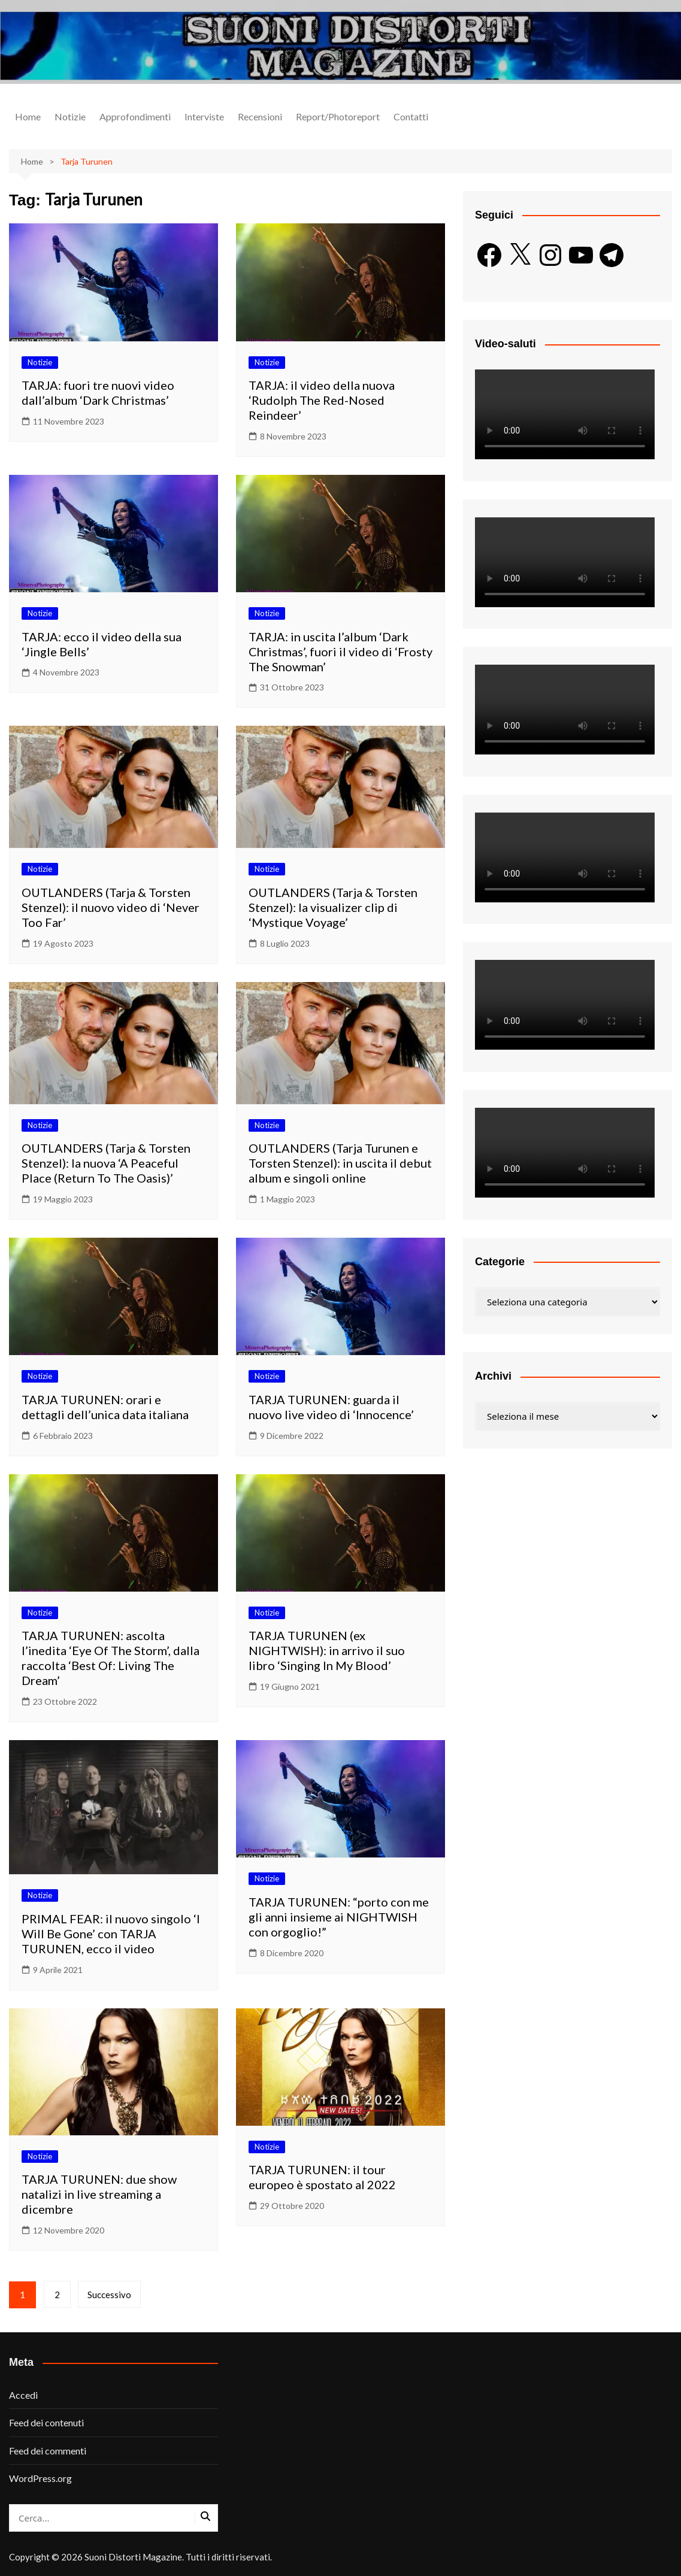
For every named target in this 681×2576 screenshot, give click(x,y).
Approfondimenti (135, 116)
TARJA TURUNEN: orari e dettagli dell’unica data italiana (105, 1407)
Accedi (23, 2395)
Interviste (204, 116)
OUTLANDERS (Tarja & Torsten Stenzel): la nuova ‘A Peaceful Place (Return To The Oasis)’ (106, 1163)
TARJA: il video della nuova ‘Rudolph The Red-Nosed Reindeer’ (322, 400)
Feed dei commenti (47, 2450)
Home (28, 116)
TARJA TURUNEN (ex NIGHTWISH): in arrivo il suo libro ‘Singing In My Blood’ (327, 1650)
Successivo (110, 2294)
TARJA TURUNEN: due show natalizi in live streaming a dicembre (99, 2194)
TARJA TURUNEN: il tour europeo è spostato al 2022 (322, 2177)
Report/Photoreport (338, 116)
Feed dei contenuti (46, 2422)
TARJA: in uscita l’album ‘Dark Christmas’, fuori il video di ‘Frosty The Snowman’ (340, 651)
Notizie (70, 116)
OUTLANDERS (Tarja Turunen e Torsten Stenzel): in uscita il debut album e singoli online (340, 1163)
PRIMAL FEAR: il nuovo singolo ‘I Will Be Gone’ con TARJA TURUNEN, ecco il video (111, 1933)
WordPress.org (40, 2478)
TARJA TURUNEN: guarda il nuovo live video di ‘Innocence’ (331, 1407)
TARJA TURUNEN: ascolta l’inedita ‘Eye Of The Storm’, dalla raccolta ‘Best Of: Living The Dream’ (110, 1657)
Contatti (411, 116)
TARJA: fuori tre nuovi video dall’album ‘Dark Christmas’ (98, 392)
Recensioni (260, 116)
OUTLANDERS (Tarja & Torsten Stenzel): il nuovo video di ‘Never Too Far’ (110, 907)
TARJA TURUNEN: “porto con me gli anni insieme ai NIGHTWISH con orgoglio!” (339, 1917)
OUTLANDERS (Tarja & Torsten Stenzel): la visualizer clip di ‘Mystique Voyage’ (333, 907)
